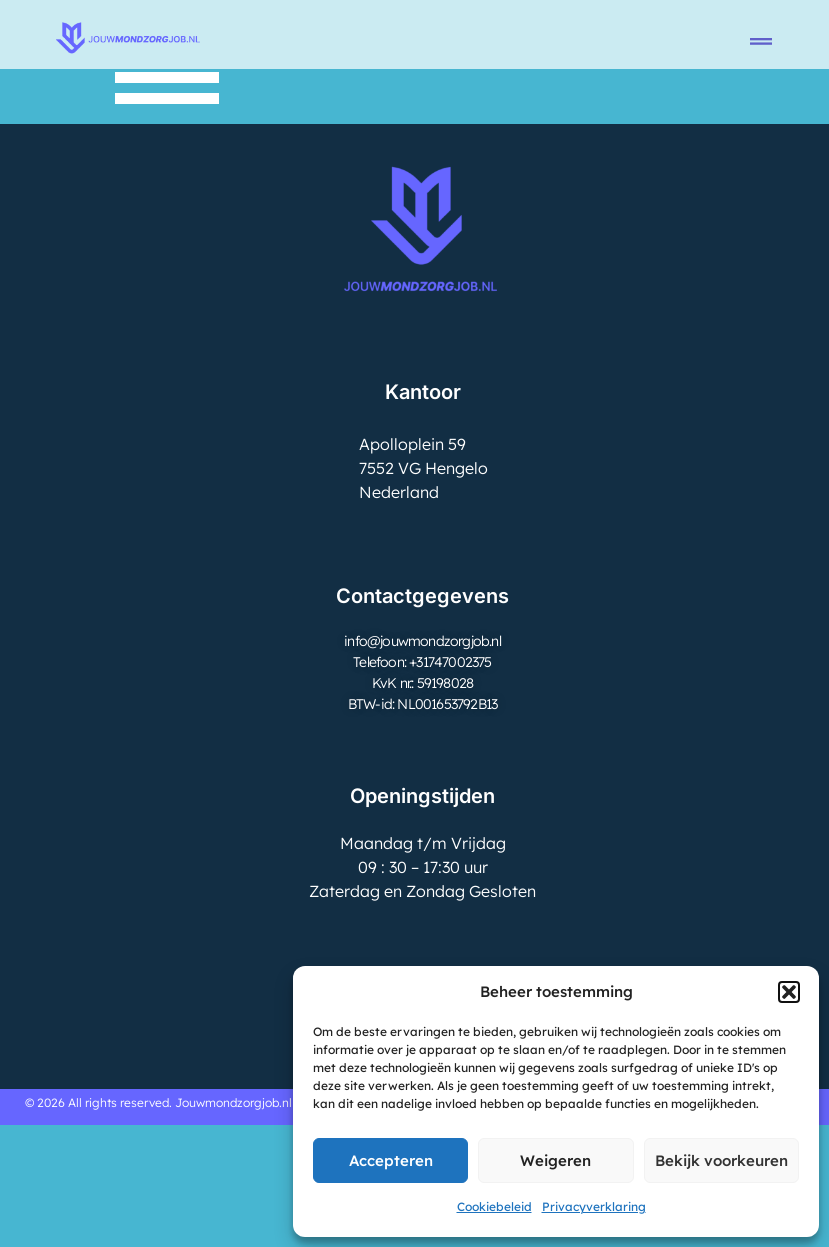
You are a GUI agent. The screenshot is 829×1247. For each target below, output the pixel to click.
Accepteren (391, 1160)
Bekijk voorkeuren (721, 1160)
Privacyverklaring (594, 1206)
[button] (789, 992)
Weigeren (555, 1160)
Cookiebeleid (494, 1206)
